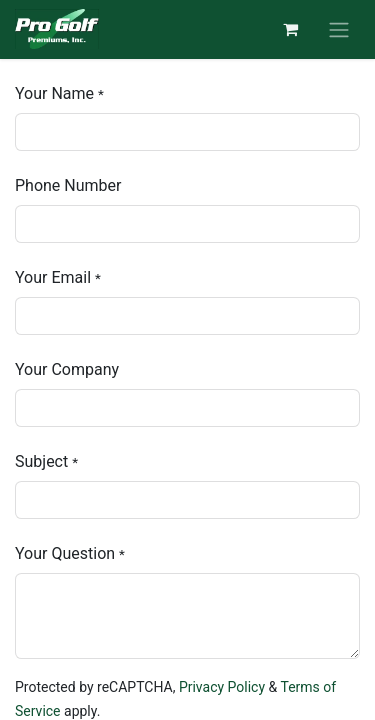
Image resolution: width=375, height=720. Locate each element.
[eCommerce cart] (290, 29)
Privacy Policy (222, 687)
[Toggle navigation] (339, 29)
